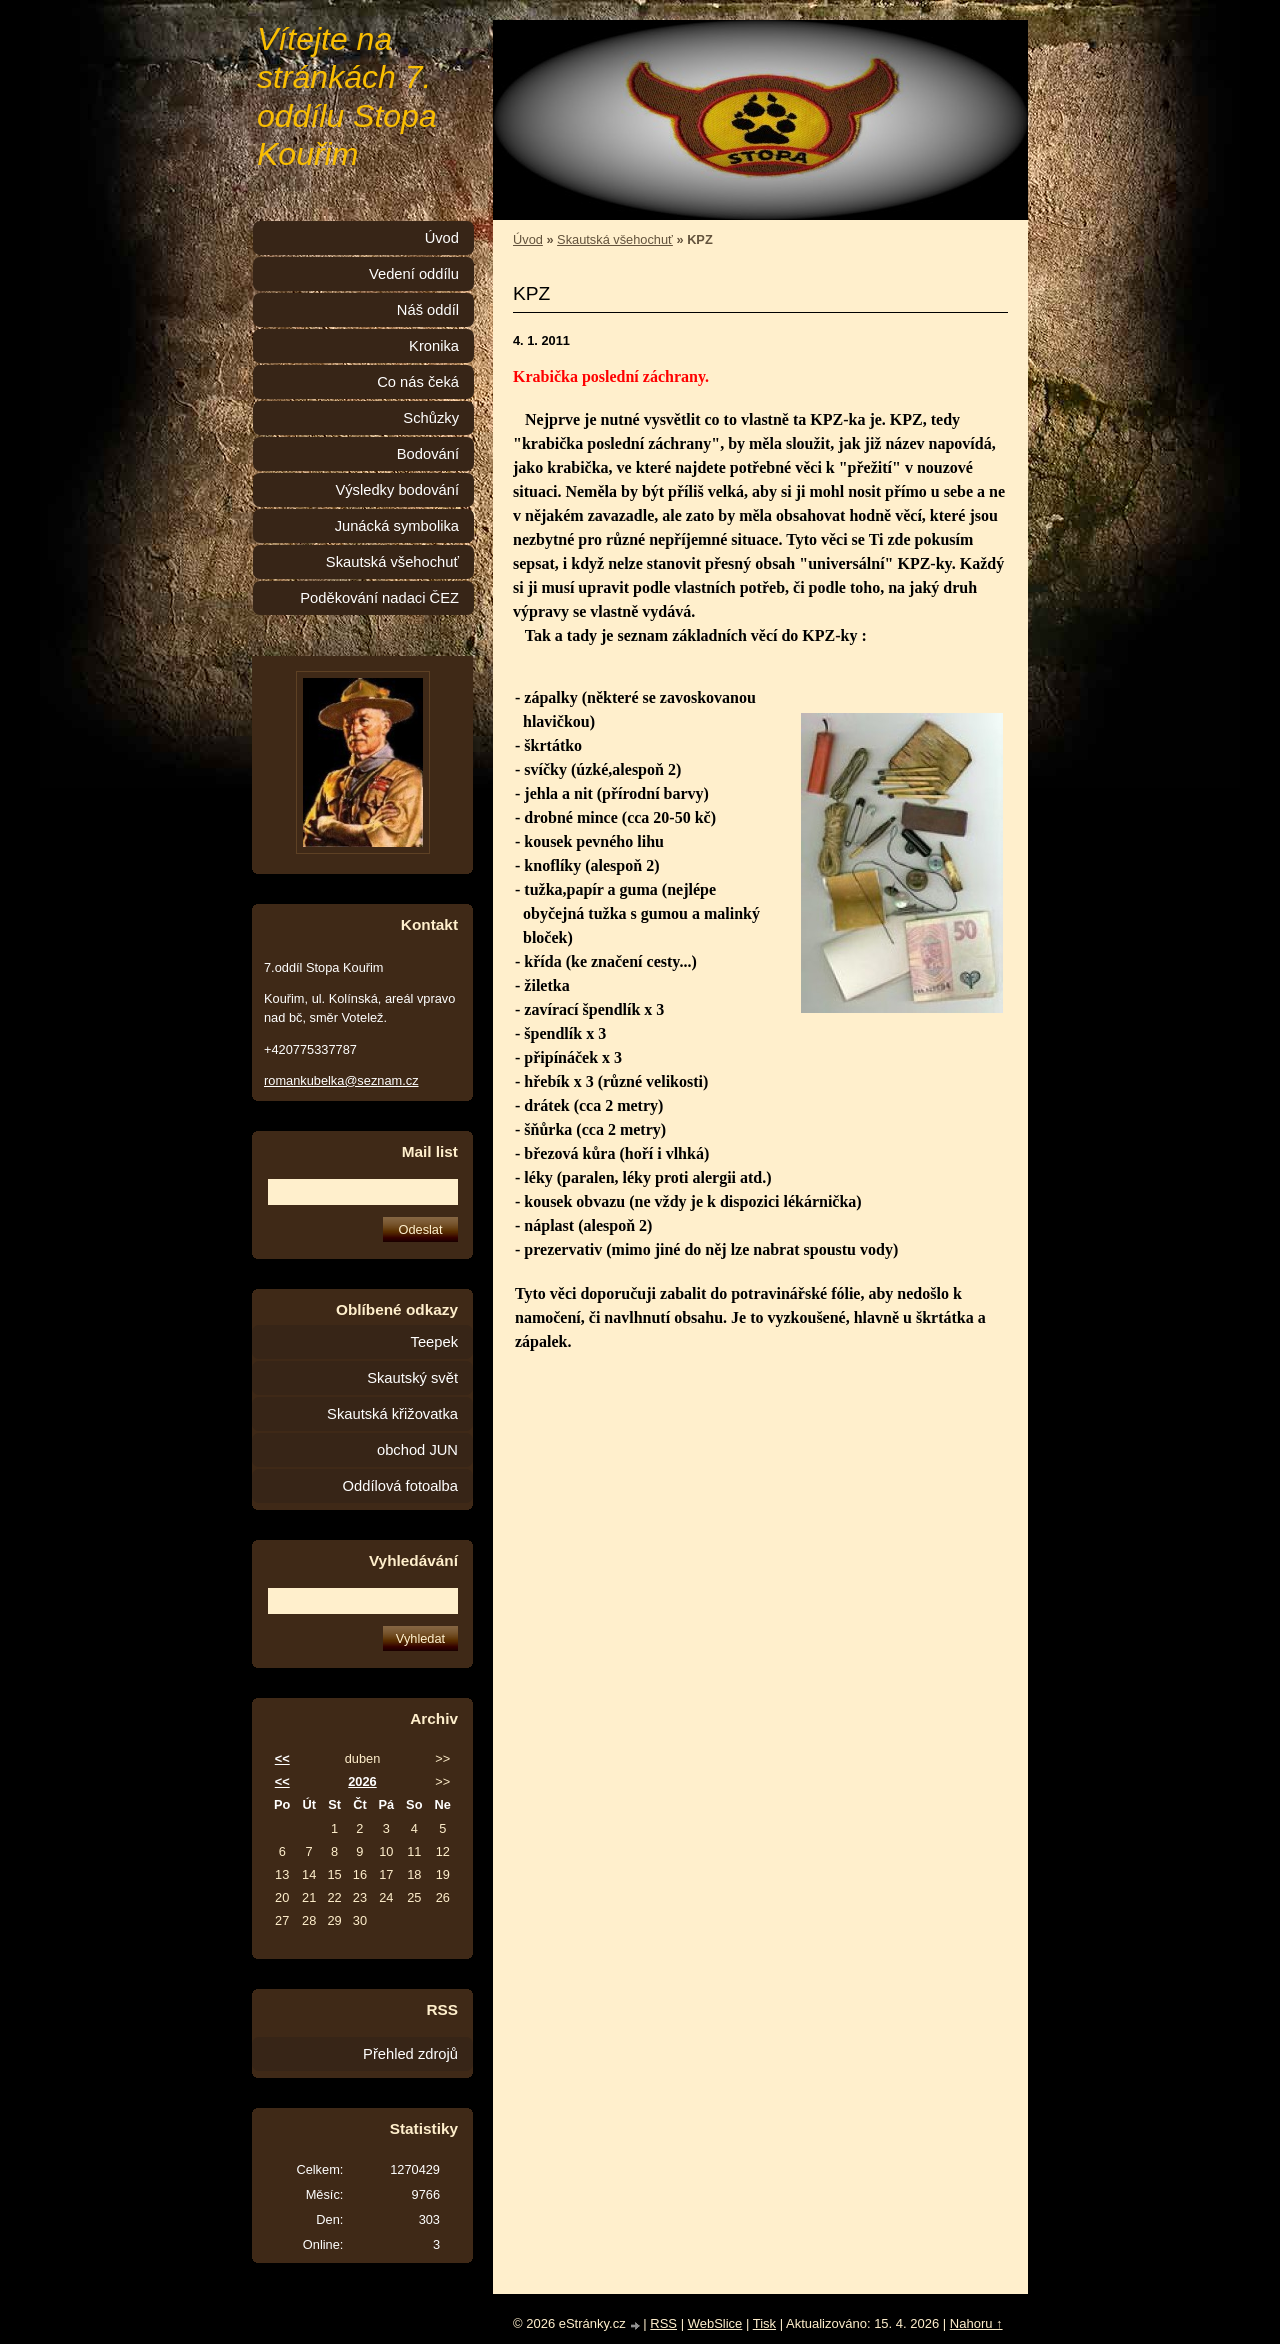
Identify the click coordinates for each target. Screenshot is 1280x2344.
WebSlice (715, 2323)
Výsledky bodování (397, 490)
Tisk (764, 2323)
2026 (362, 1781)
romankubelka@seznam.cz (341, 1080)
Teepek (434, 1342)
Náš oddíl (428, 310)
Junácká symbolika (397, 526)
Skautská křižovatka (392, 1414)
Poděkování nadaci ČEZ (379, 598)
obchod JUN (417, 1450)
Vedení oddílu (414, 274)
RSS (663, 2323)
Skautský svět (412, 1378)
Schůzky (431, 418)
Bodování (428, 454)
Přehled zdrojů (410, 2054)
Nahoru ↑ (976, 2323)
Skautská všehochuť (615, 239)
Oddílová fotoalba (400, 1486)
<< (282, 1758)
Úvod (528, 239)
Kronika (434, 346)
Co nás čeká (418, 382)
